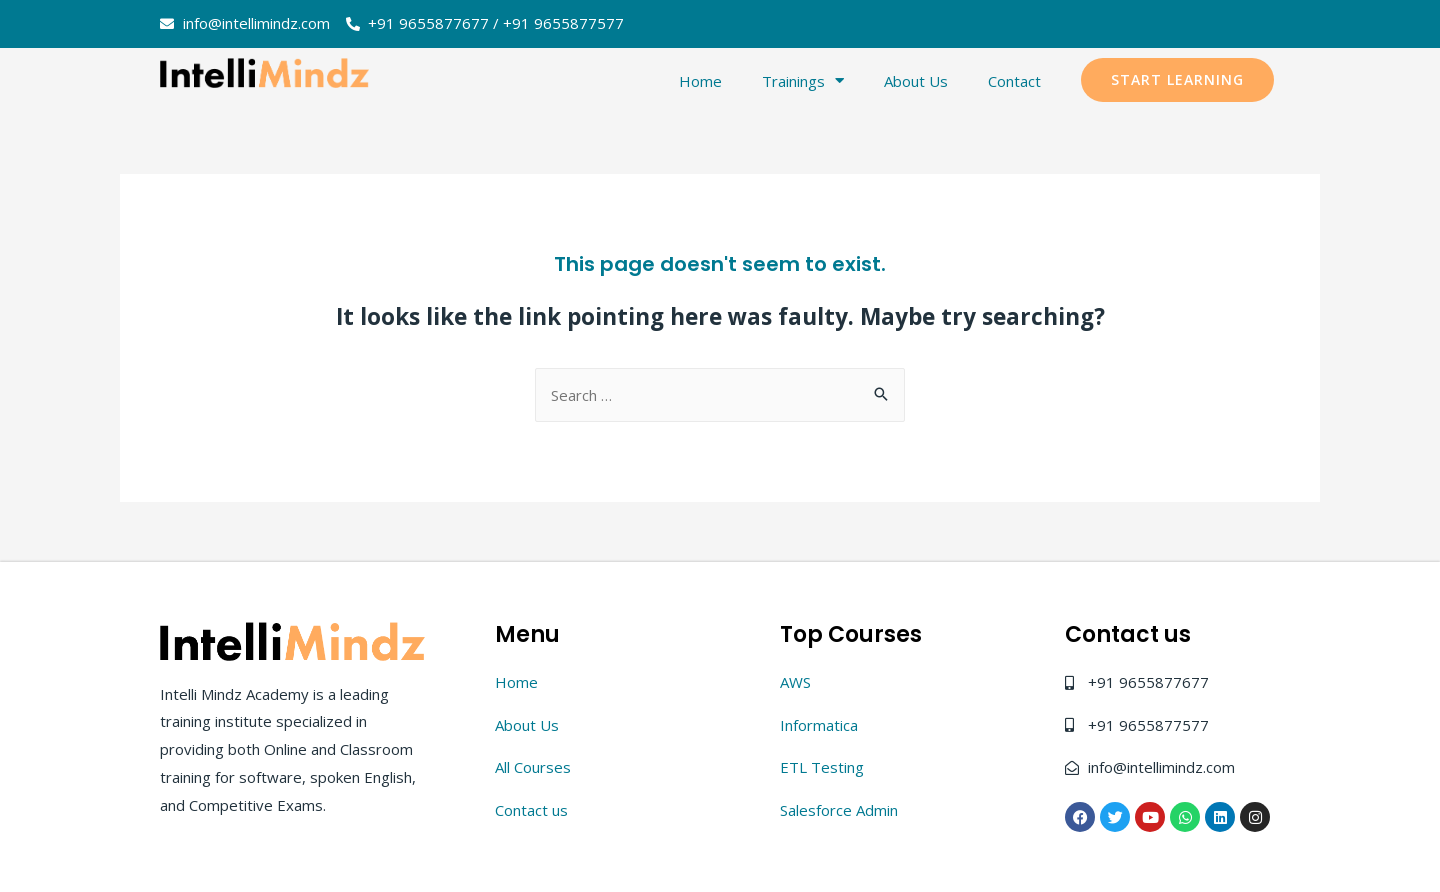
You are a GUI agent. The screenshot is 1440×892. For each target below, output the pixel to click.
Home (700, 81)
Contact (1014, 81)
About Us (916, 81)
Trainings (803, 80)
